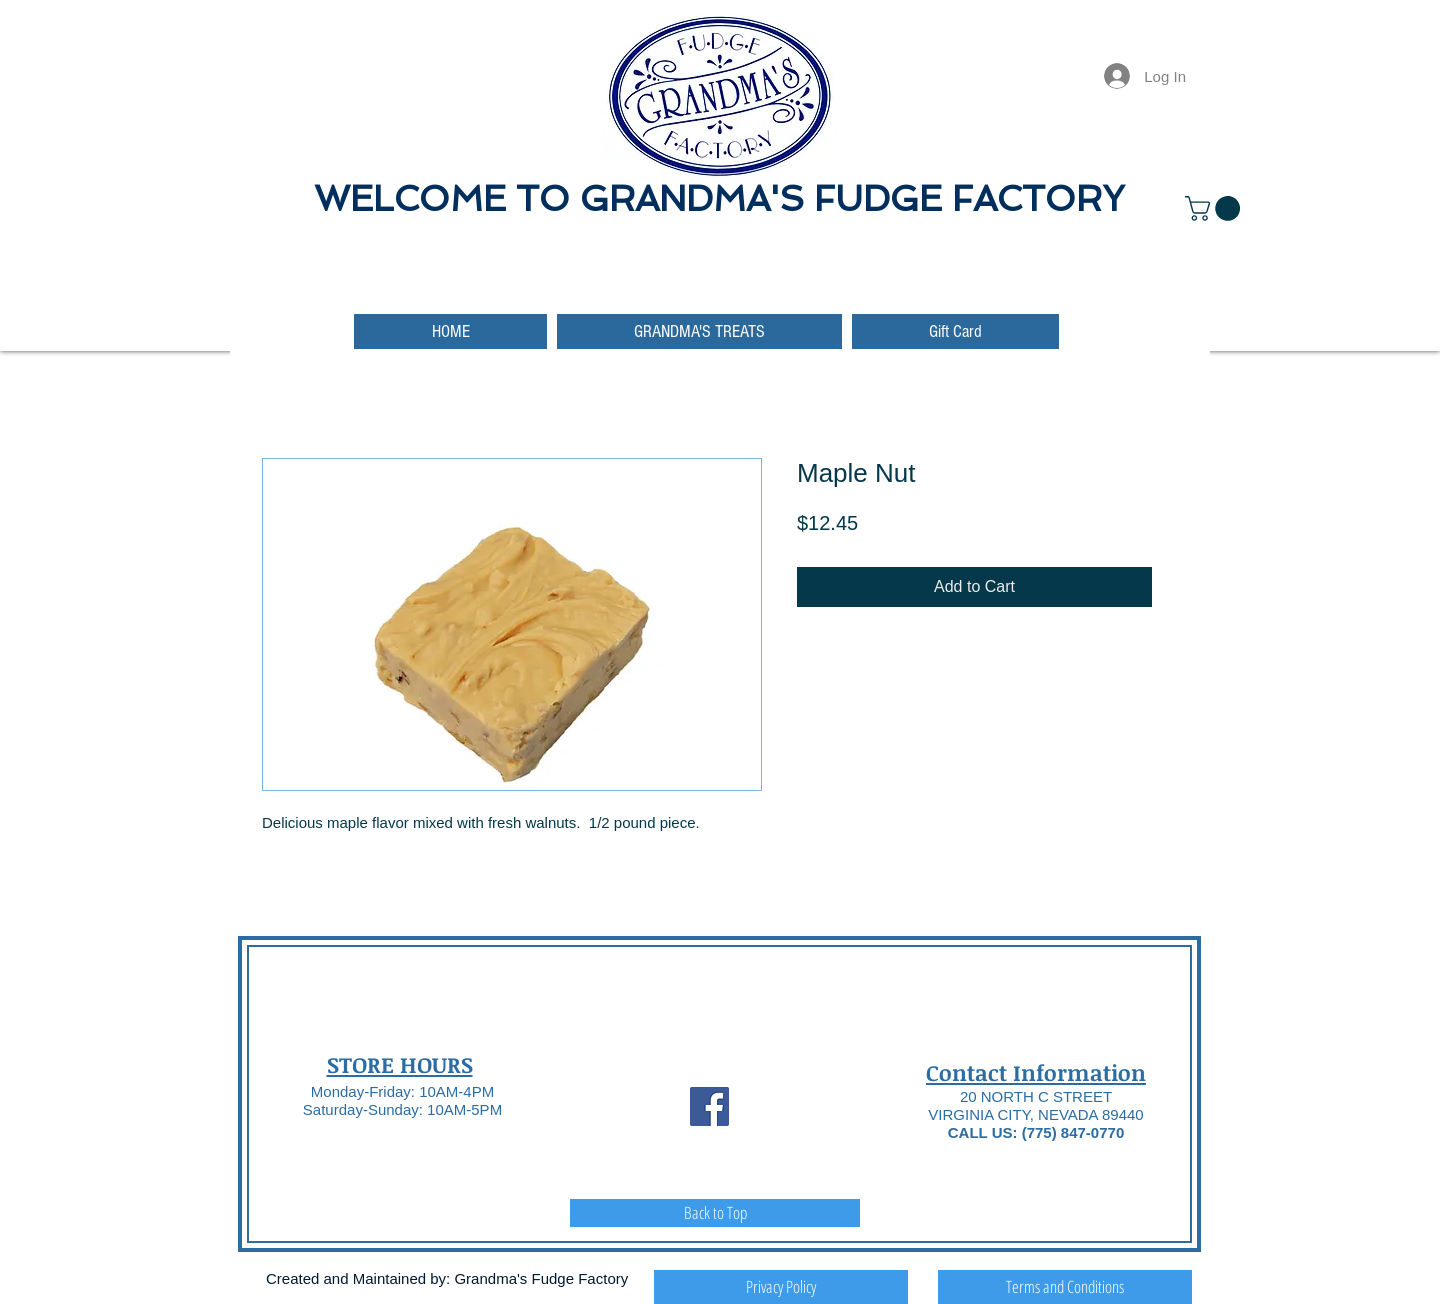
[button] (1215, 208)
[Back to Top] (715, 1213)
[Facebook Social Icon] (709, 1106)
